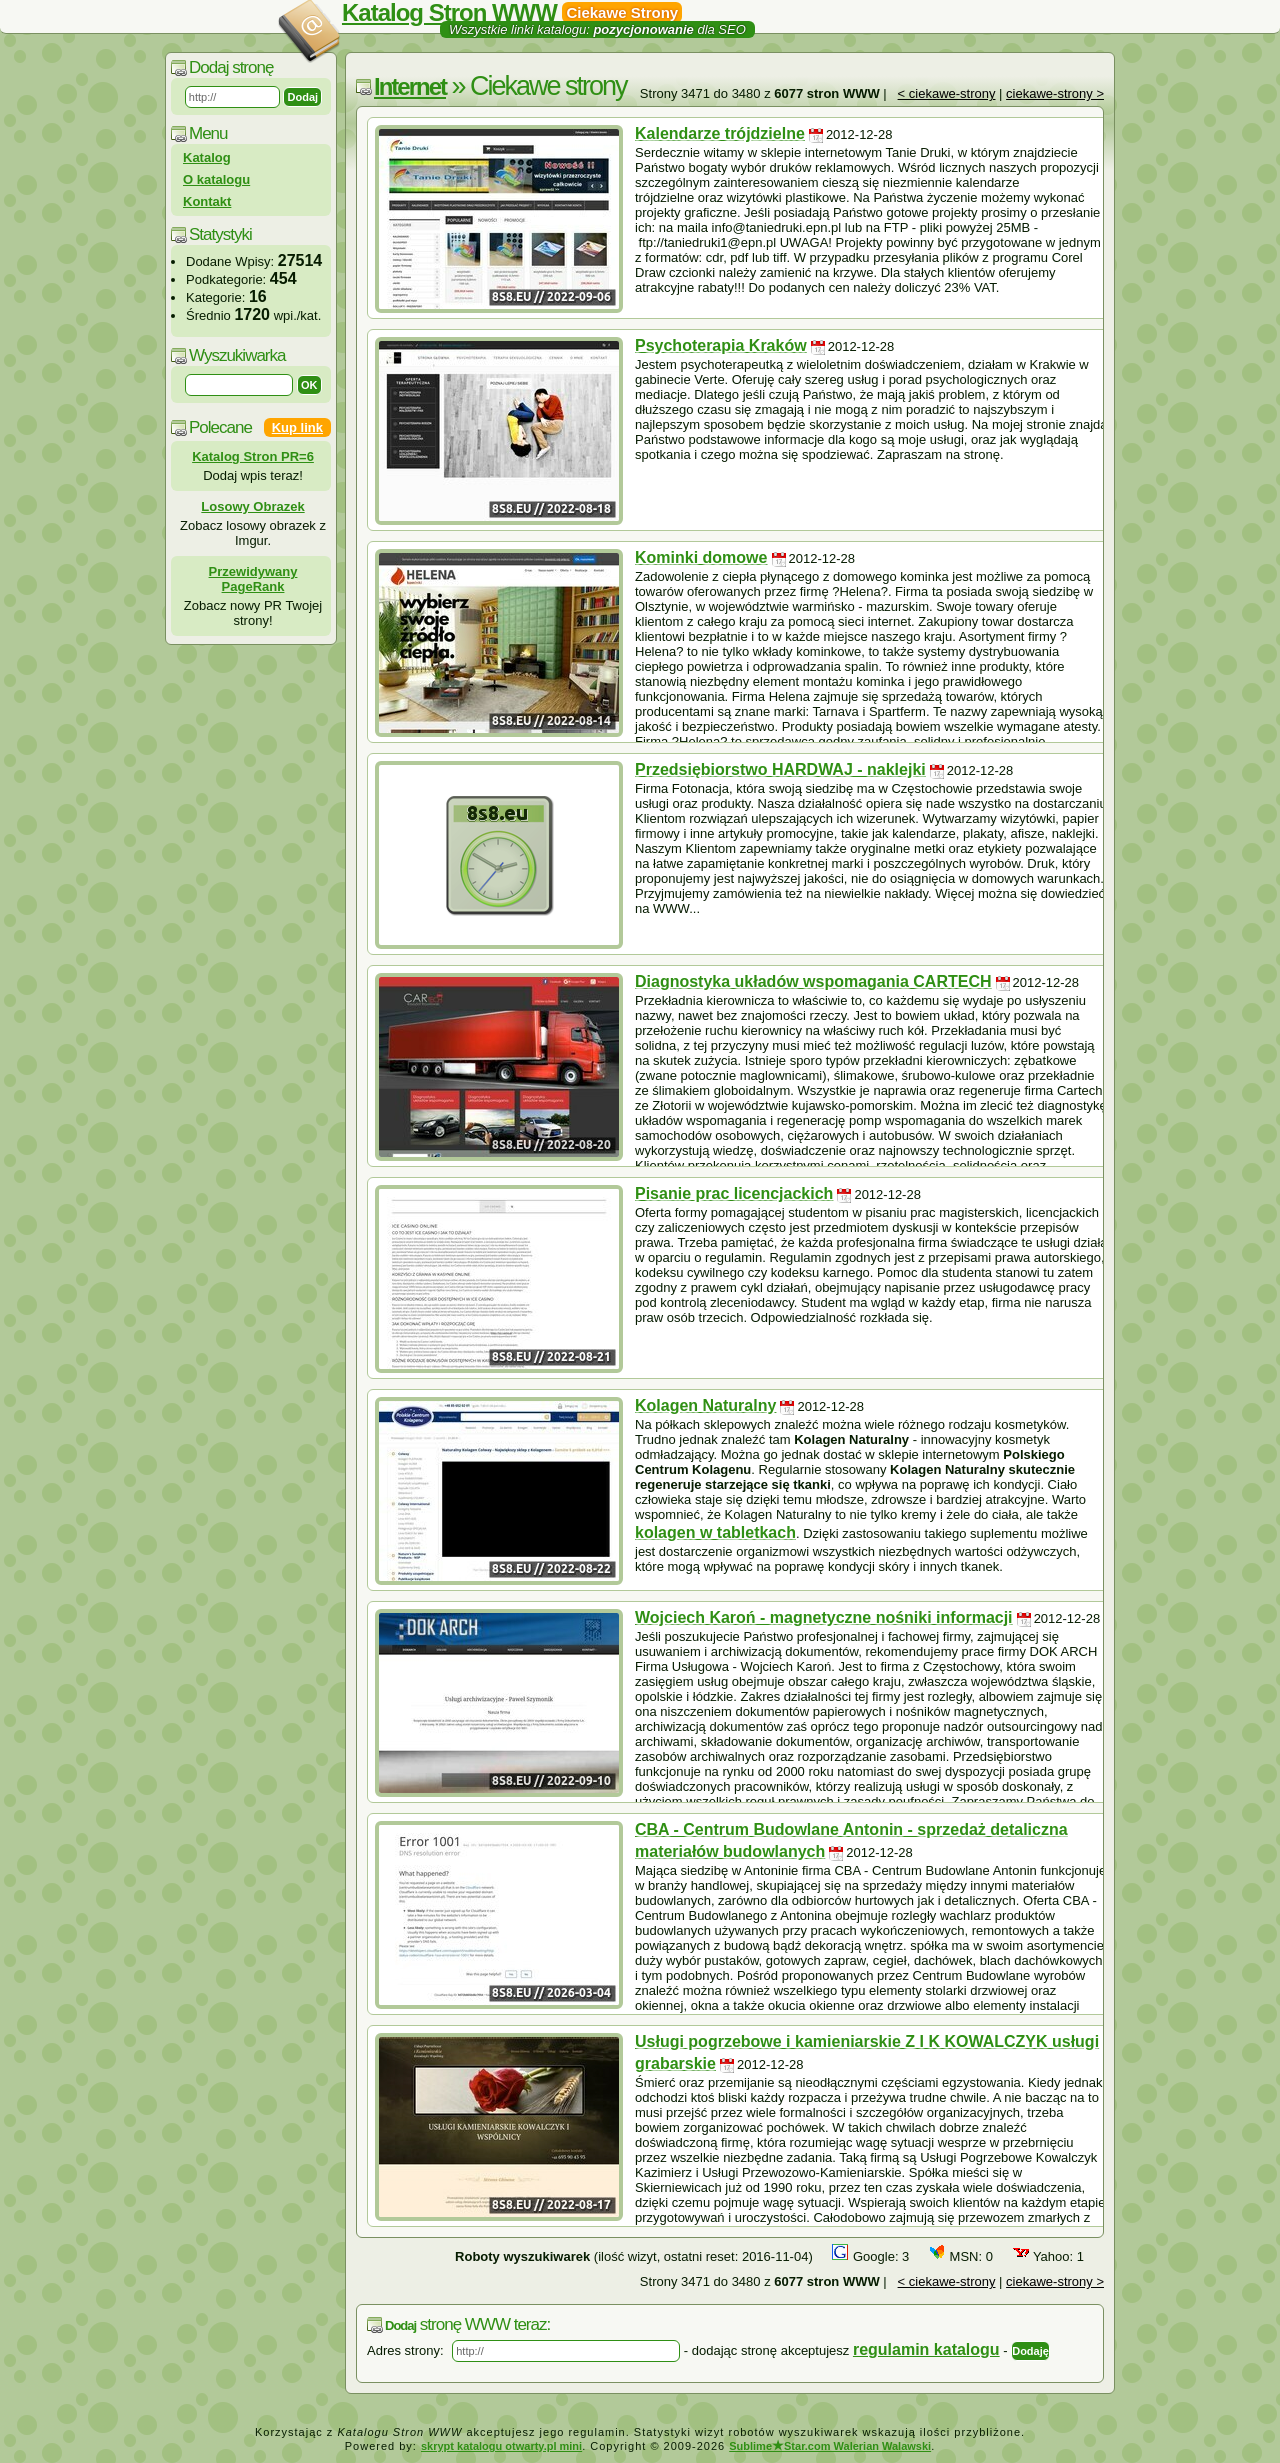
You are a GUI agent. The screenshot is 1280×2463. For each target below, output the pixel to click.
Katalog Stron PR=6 (253, 456)
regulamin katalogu (926, 2349)
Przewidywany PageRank (253, 579)
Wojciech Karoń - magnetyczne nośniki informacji (824, 1617)
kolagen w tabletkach (715, 1532)
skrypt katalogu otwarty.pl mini (501, 2446)
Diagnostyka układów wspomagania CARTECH (813, 981)
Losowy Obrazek (252, 506)
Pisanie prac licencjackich (734, 1193)
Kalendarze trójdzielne (720, 133)
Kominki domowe (701, 557)
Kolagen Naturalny (705, 1405)
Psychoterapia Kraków (721, 345)
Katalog (207, 157)
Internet (410, 86)
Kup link (297, 427)
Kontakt (207, 201)
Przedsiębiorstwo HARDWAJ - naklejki (780, 769)
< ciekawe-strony (947, 93)
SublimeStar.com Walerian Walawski (830, 2446)
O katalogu (216, 179)
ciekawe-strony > (1055, 93)
